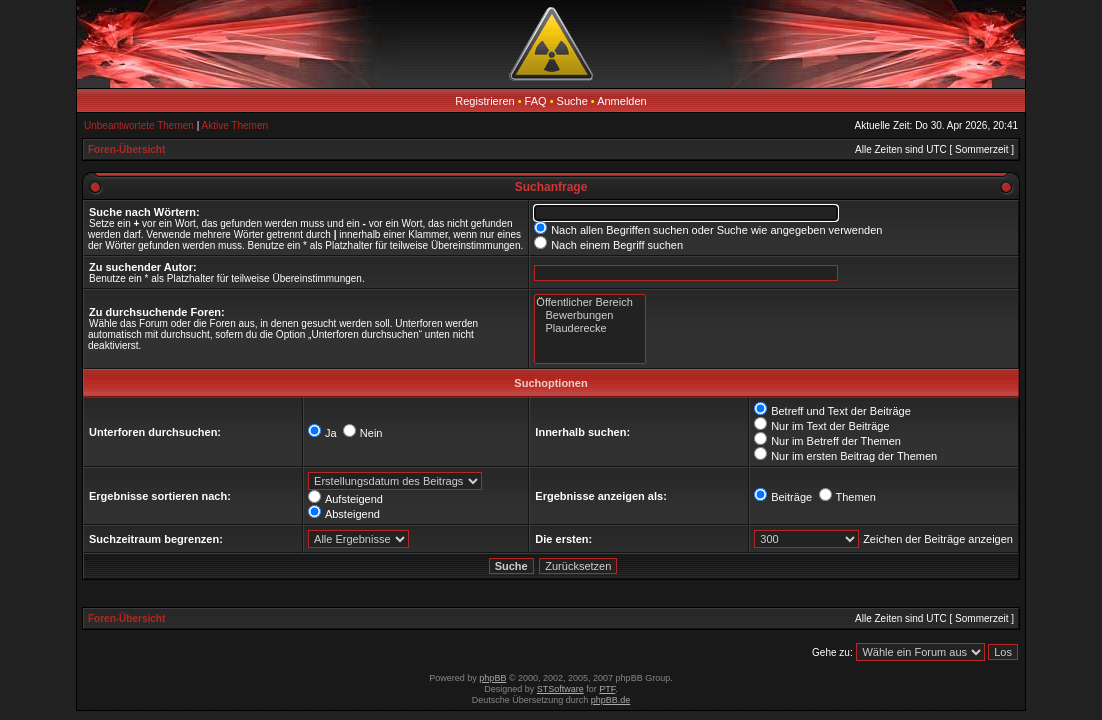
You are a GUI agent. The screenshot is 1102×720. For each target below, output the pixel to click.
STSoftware (560, 689)
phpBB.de (611, 700)
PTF (607, 689)
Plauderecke (589, 328)
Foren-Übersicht (126, 149)
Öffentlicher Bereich (589, 302)
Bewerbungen (589, 315)
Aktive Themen (235, 125)
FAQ (536, 101)
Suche (572, 101)
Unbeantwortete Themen (139, 125)
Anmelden (622, 101)
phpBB (492, 678)
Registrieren (484, 101)
